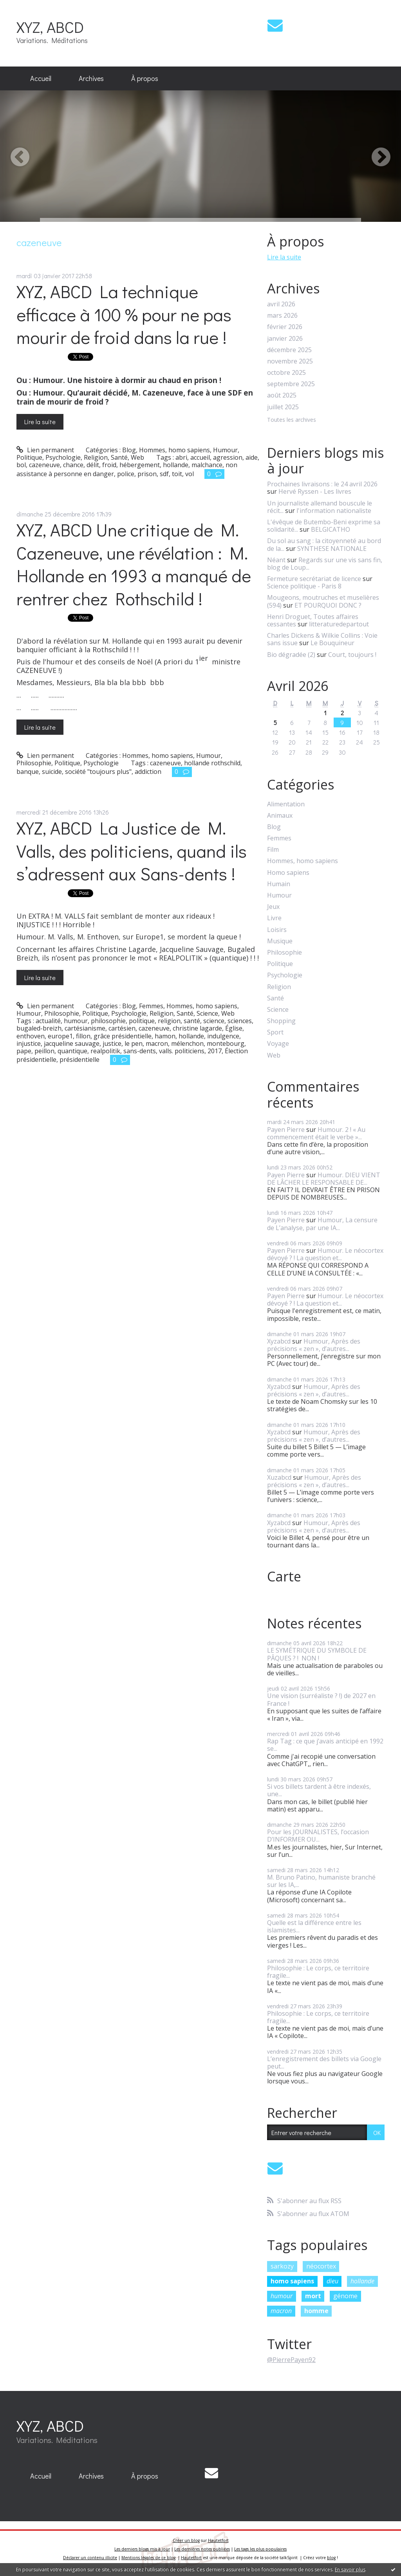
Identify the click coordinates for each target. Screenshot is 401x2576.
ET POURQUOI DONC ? (327, 605)
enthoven (30, 1036)
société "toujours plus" (98, 771)
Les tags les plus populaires (260, 2549)
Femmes (151, 1006)
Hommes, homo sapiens (174, 450)
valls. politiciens (181, 1051)
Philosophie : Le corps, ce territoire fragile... (318, 1972)
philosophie (108, 1020)
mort (313, 2296)
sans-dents (139, 1051)
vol (189, 474)
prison (147, 474)
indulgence (223, 1036)
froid (109, 465)
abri (181, 457)
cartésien (121, 1028)
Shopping (281, 1021)
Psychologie (63, 457)
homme (316, 2310)
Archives (91, 78)
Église (233, 1028)
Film (273, 849)
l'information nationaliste (333, 510)
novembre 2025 (290, 361)
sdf (164, 474)
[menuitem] (40, 79)
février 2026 (284, 327)
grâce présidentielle (123, 1036)
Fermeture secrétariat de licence (314, 578)
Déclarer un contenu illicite (90, 2557)
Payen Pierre (286, 1129)
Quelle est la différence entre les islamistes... (314, 1926)
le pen (134, 1043)
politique (142, 1020)
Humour (225, 450)
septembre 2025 (291, 384)
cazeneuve (44, 465)
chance (73, 465)
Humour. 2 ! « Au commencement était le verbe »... (316, 1133)
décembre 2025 (289, 350)
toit (177, 474)
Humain (278, 884)
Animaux (280, 815)
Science (207, 1013)
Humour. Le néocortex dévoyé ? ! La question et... (325, 1254)
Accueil (40, 78)
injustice (28, 1043)
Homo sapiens (288, 872)
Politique (29, 457)
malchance (206, 465)
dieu (332, 2281)
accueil (200, 457)
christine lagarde (197, 1028)
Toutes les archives (291, 420)
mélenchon (187, 1043)
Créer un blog (186, 2540)
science (213, 1020)
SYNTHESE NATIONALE (332, 548)
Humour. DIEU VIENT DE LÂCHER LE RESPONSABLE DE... (323, 1179)
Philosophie (33, 763)
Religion (96, 457)
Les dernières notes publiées (202, 2549)
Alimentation (286, 804)
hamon (165, 1036)
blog (331, 2557)
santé (192, 1020)
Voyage (278, 1043)
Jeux (273, 906)
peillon (44, 1051)
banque (27, 771)
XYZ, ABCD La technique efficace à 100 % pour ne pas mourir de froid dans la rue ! (123, 314)
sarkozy (282, 2266)
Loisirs (277, 930)
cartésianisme (85, 1028)
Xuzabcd (279, 1477)
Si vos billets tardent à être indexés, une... (319, 1790)
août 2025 (281, 395)
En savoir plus (350, 2569)
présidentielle (79, 1059)
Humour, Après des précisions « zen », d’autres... (313, 1345)
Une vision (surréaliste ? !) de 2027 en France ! (321, 1699)
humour (76, 1020)
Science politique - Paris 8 (304, 586)
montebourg (225, 1043)
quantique (72, 1051)
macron (157, 1043)
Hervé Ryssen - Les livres (314, 491)
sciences (240, 1020)
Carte (284, 1576)
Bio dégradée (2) (291, 654)
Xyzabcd (279, 1341)
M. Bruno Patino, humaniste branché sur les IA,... (321, 1881)
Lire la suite (40, 421)
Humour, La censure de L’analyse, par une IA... (322, 1224)
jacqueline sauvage (71, 1043)
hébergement (139, 465)
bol (21, 465)
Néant (276, 560)
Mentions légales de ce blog (148, 2557)
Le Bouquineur (332, 643)
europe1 (60, 1036)
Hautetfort (218, 2540)
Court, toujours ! (352, 654)
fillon (83, 1036)
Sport (275, 1032)
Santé (119, 457)
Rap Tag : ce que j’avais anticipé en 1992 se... (325, 1745)
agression (227, 457)
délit (93, 465)
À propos (144, 78)
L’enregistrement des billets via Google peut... (324, 2062)
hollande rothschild (212, 763)
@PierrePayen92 (291, 2359)
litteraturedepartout (339, 624)
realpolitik (105, 1051)
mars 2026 (282, 315)
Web (137, 457)
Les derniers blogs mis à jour (142, 2549)
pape (23, 1051)
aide (252, 457)
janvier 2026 (285, 338)
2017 (215, 1051)
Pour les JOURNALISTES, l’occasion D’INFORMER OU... (318, 1836)
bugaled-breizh (38, 1028)
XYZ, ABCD (50, 26)
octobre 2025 (286, 372)
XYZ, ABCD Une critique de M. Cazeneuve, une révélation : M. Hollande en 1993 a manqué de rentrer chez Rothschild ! (133, 564)
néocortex (321, 2266)
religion (169, 1020)
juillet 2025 (283, 407)
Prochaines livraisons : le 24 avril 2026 (322, 484)
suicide (52, 771)
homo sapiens (292, 2281)
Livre (274, 918)
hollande (175, 465)
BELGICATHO (330, 529)
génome (345, 2296)
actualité (48, 1020)
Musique (280, 941)
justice (112, 1043)
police (125, 474)
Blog (129, 450)
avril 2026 (281, 304)
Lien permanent (45, 450)
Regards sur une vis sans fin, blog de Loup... (324, 564)
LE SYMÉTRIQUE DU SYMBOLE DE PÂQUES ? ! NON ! (317, 1654)
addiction (148, 771)
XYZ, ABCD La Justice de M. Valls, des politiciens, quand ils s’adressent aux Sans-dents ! (131, 850)
